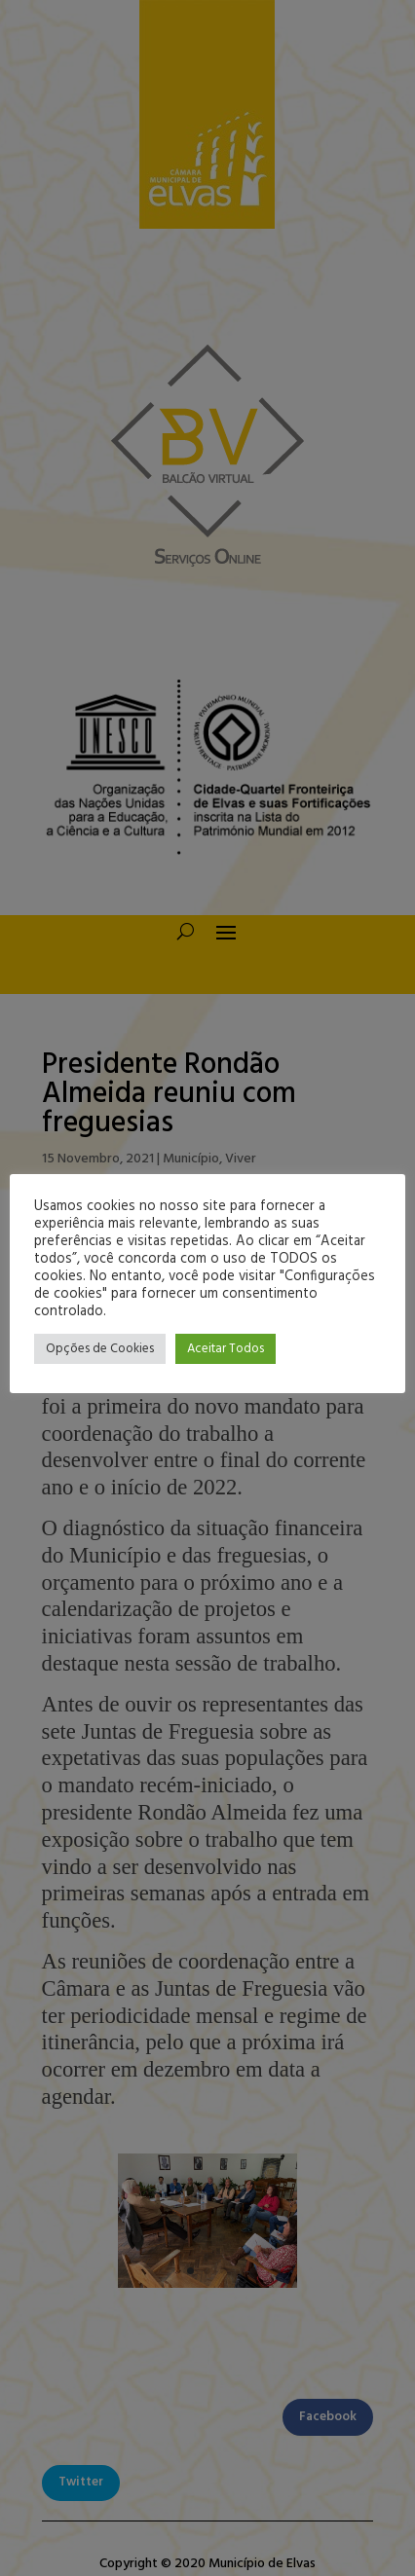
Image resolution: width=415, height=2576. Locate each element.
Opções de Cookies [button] (100, 1349)
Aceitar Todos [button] (225, 1349)
